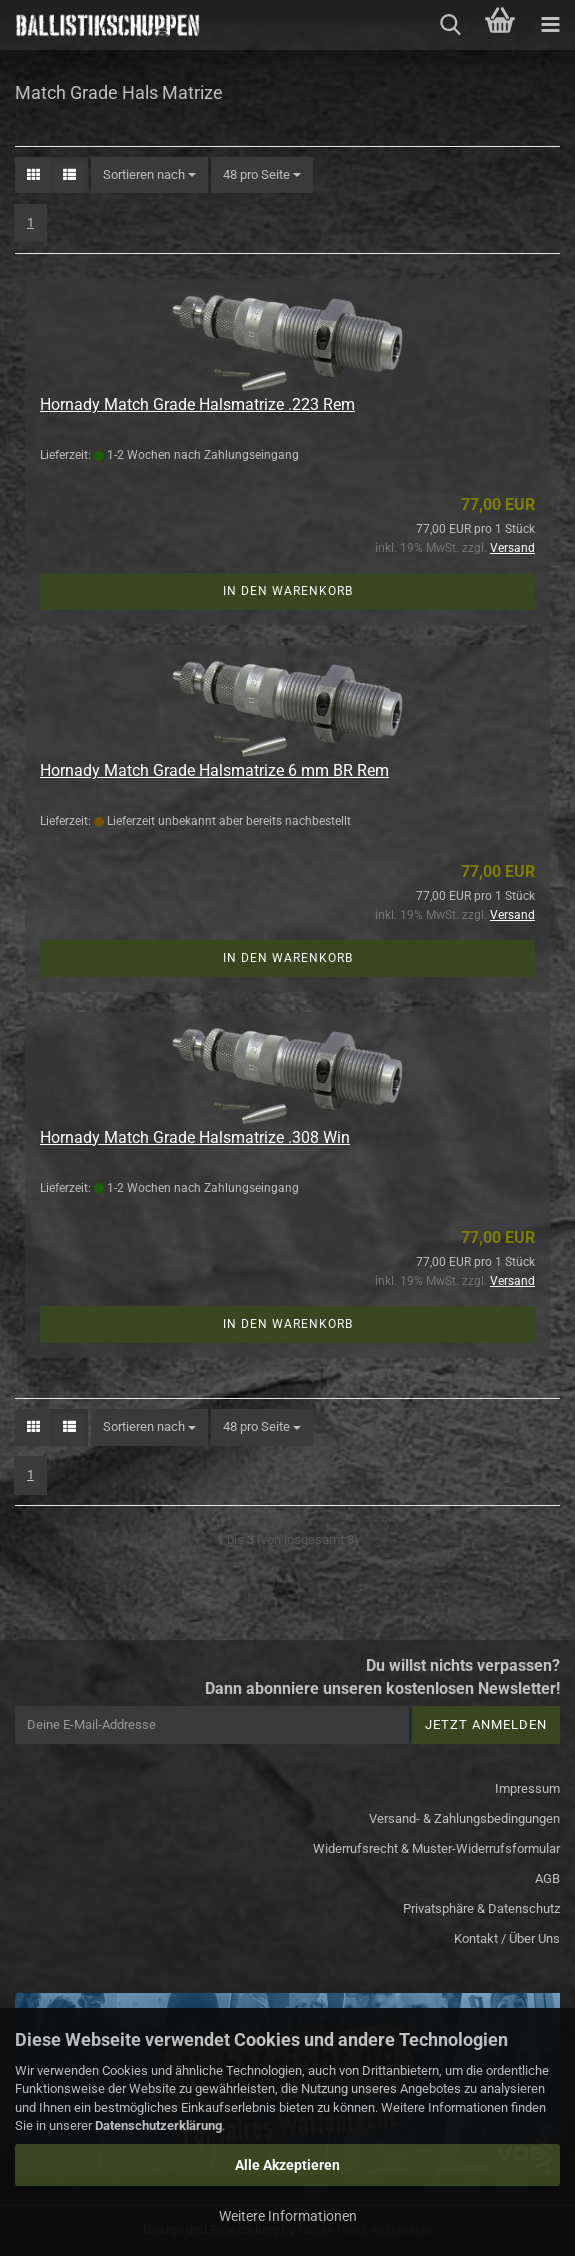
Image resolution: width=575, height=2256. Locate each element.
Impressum (527, 1788)
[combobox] (149, 175)
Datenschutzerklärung (158, 2125)
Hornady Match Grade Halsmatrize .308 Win (195, 1137)
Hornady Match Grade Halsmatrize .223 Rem (197, 404)
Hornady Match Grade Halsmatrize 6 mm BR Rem (214, 770)
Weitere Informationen (288, 2216)
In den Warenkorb (288, 591)
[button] (33, 175)
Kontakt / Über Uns (507, 1938)
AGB (547, 1878)
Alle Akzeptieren (287, 2165)
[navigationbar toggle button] (550, 25)
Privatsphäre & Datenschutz (481, 1908)
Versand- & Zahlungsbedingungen (464, 1818)
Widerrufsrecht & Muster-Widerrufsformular (436, 1848)
